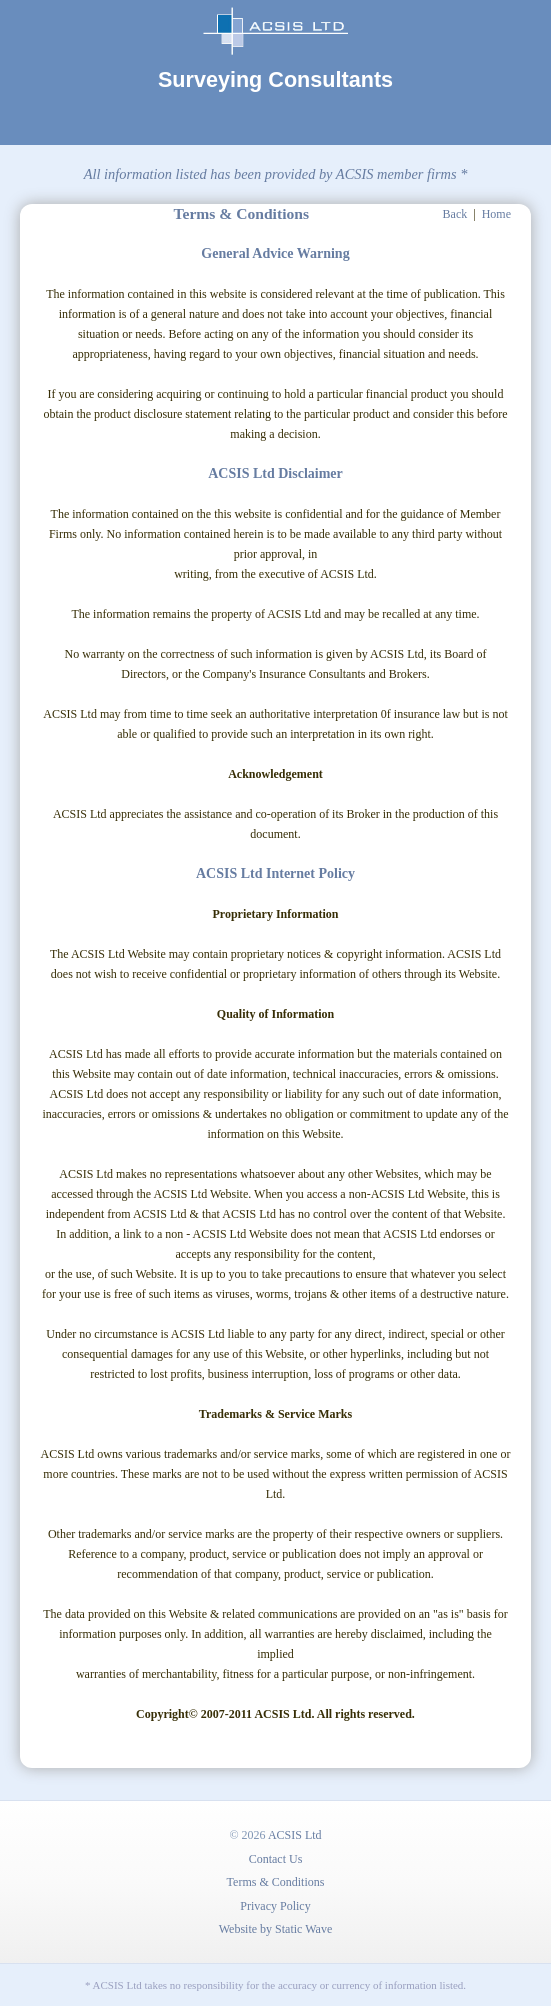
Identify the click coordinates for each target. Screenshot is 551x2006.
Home (496, 214)
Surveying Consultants (275, 79)
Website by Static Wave (275, 1929)
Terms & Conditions (276, 1882)
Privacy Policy (275, 1906)
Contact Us (276, 1859)
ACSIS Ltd (295, 1835)
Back (455, 214)
